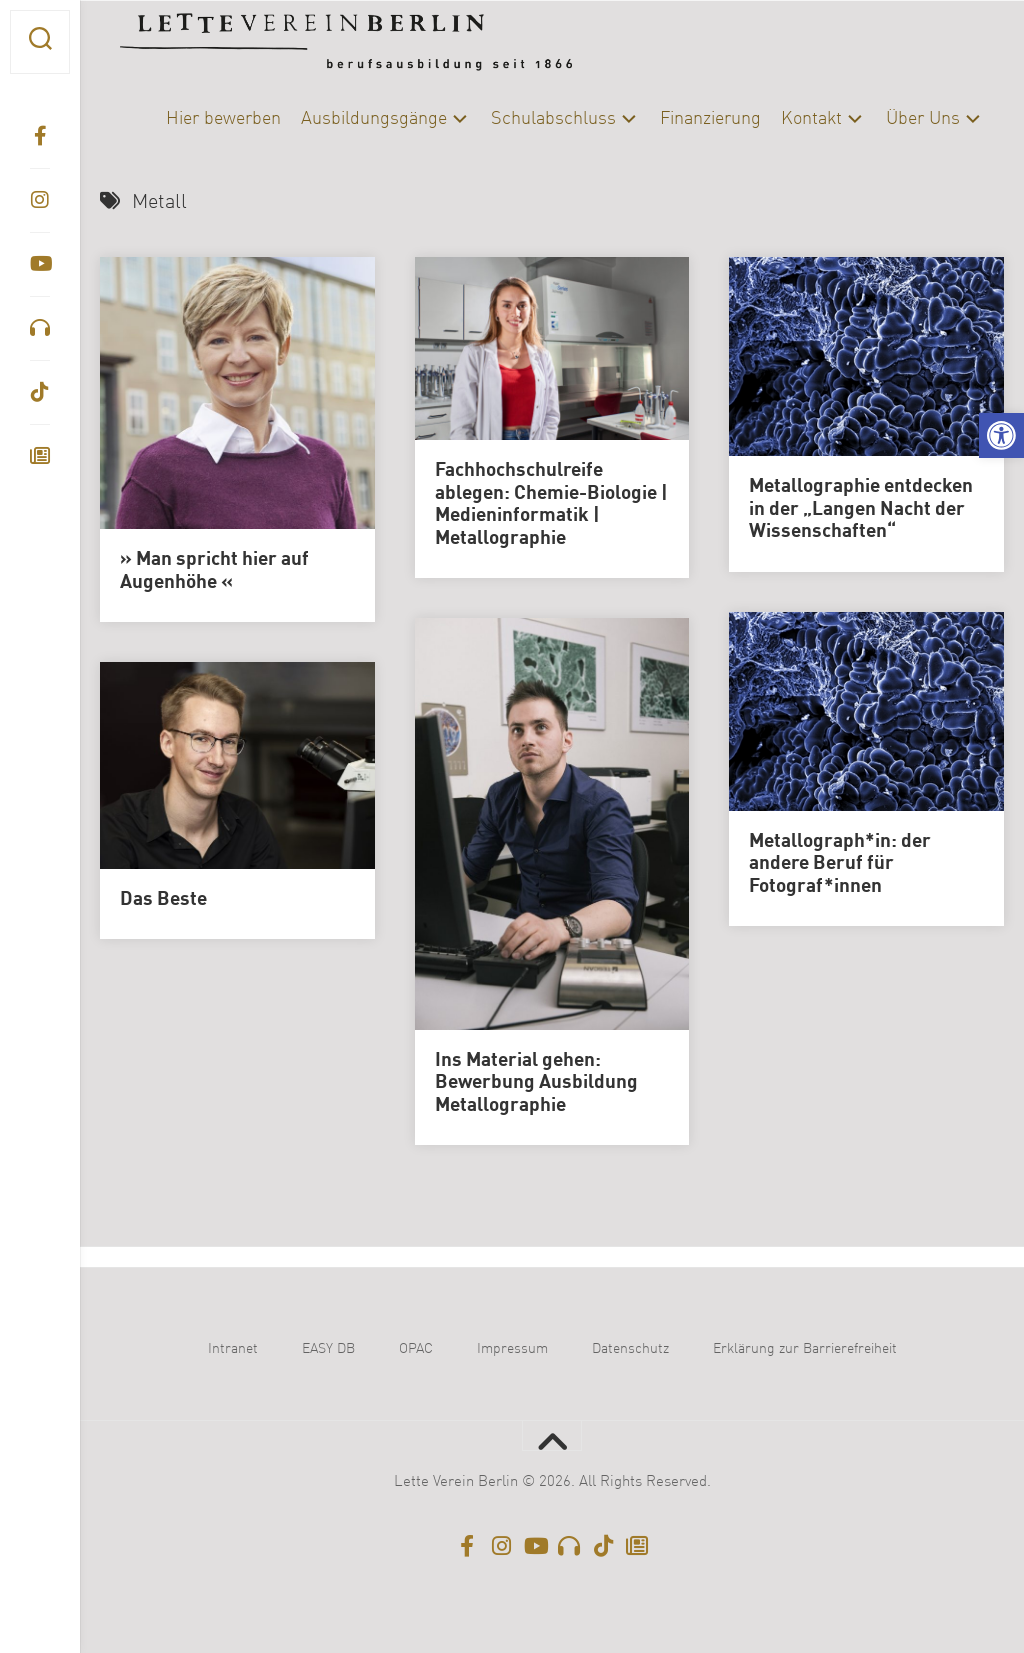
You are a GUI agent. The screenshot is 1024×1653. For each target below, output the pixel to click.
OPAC (416, 1349)
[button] (1001, 435)
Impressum (512, 1349)
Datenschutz (630, 1349)
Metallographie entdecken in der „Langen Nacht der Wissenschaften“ (861, 509)
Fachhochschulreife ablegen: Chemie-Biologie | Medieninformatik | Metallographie (551, 505)
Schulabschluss (553, 119)
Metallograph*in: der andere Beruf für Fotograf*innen (840, 864)
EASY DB (328, 1349)
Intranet (233, 1349)
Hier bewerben (223, 119)
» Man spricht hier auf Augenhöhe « (214, 571)
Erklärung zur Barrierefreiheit (805, 1349)
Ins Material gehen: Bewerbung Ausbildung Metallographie (536, 1083)
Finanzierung (710, 119)
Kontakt (811, 119)
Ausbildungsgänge (374, 119)
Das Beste (163, 900)
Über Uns (923, 119)
